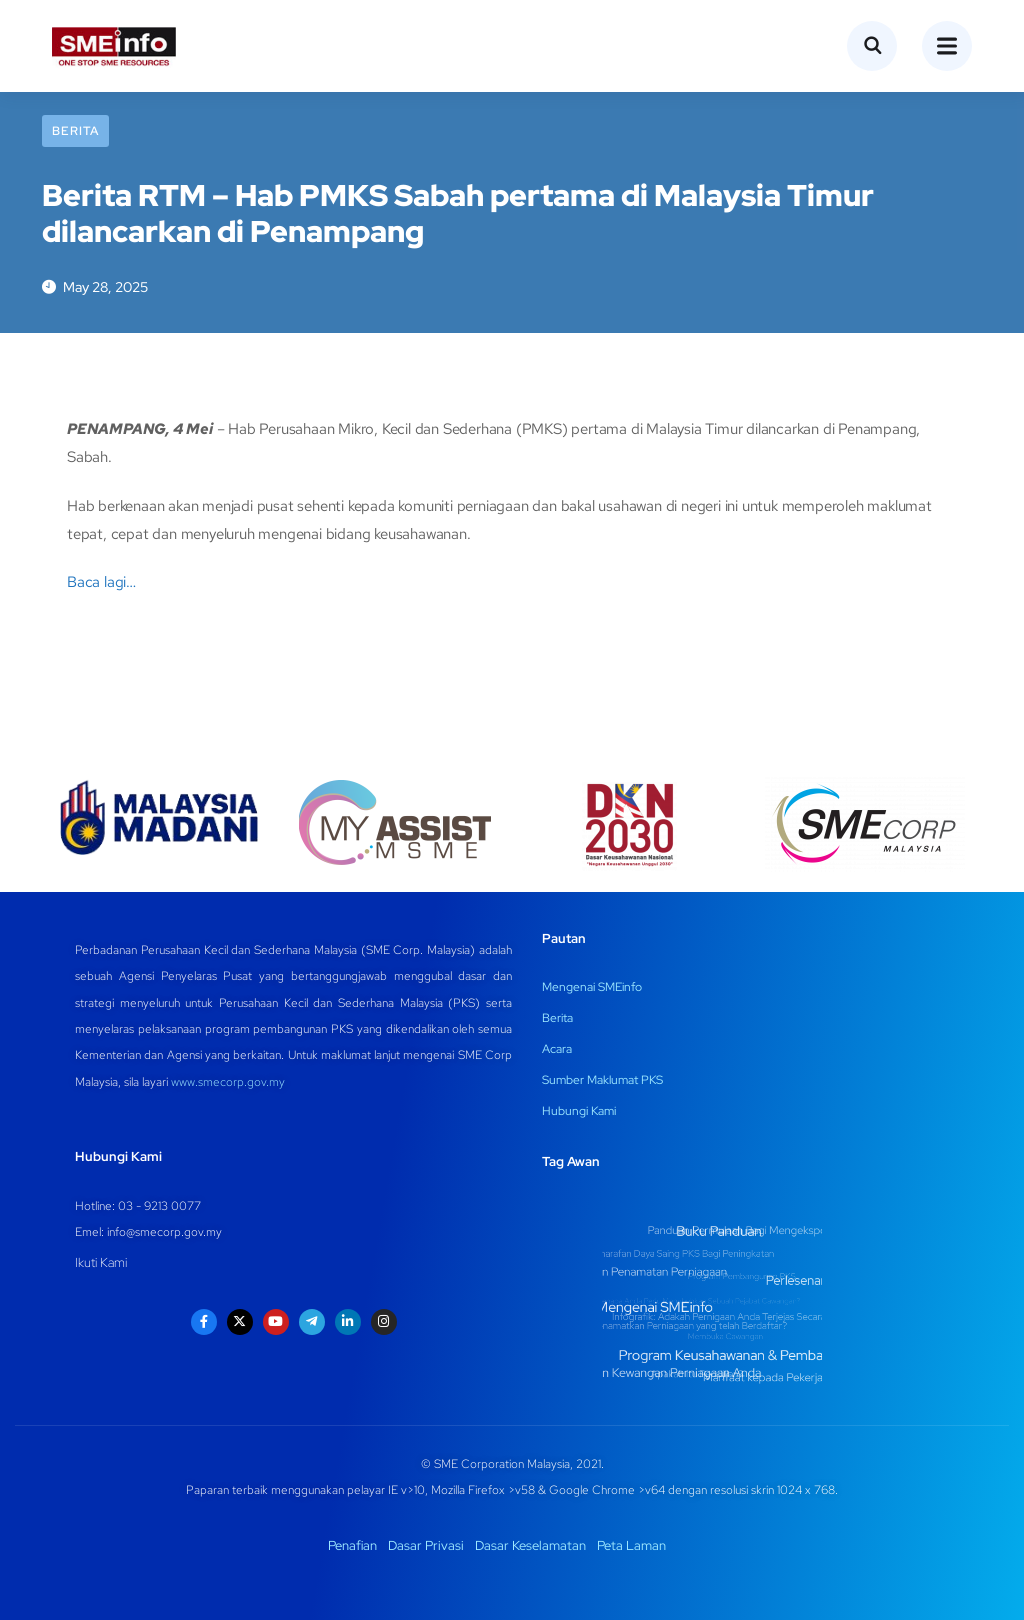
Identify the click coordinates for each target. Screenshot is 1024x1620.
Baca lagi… (101, 582)
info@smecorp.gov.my (164, 1232)
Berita (75, 131)
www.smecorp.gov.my (228, 1082)
